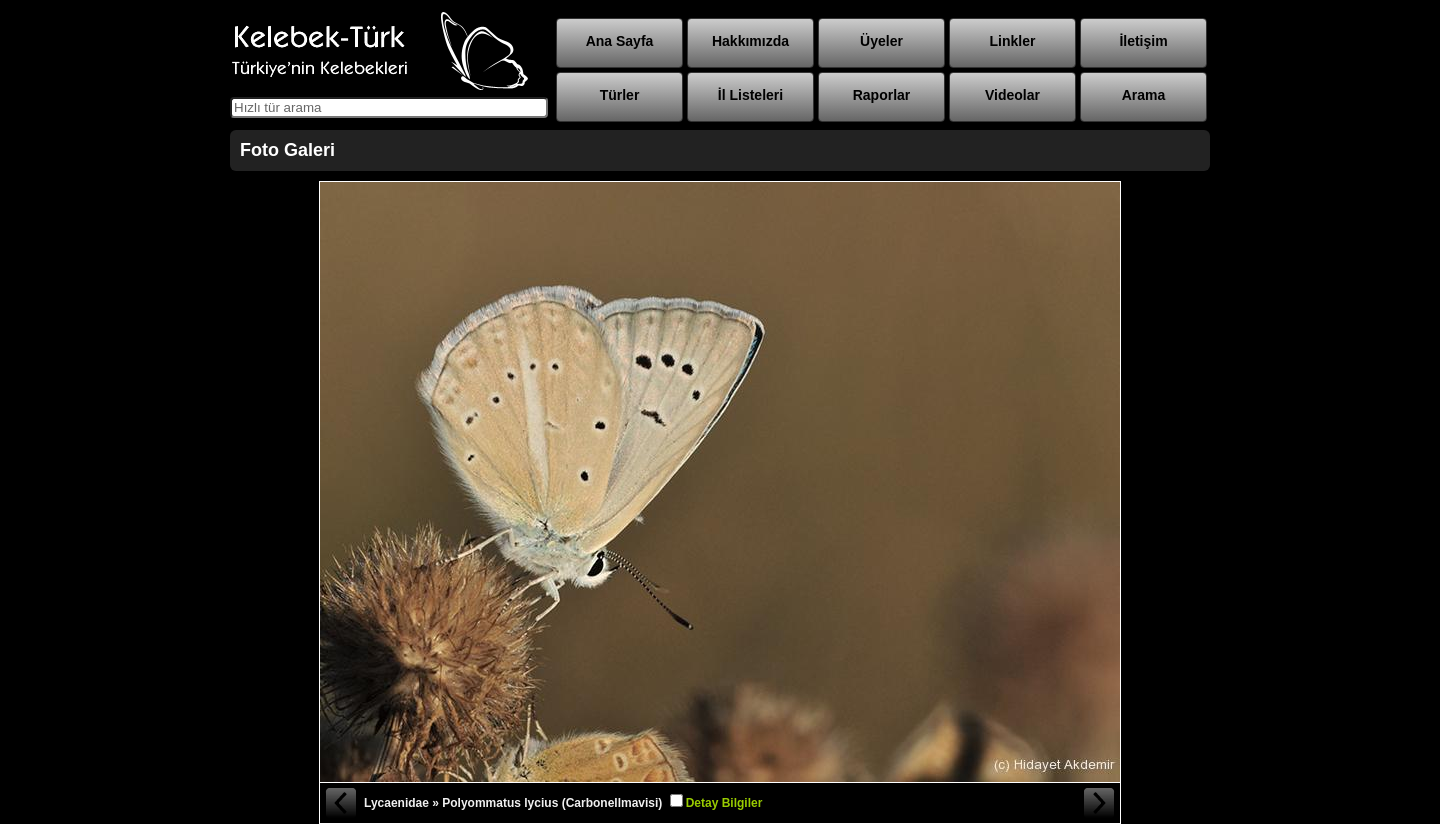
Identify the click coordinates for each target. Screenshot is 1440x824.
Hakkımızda (750, 41)
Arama (1144, 95)
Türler (620, 95)
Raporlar (882, 95)
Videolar (1012, 95)
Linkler (1013, 41)
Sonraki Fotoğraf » (1100, 803)
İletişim (1143, 41)
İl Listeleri (750, 95)
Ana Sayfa (620, 41)
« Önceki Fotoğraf (340, 803)
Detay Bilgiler (724, 803)
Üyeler (881, 41)
